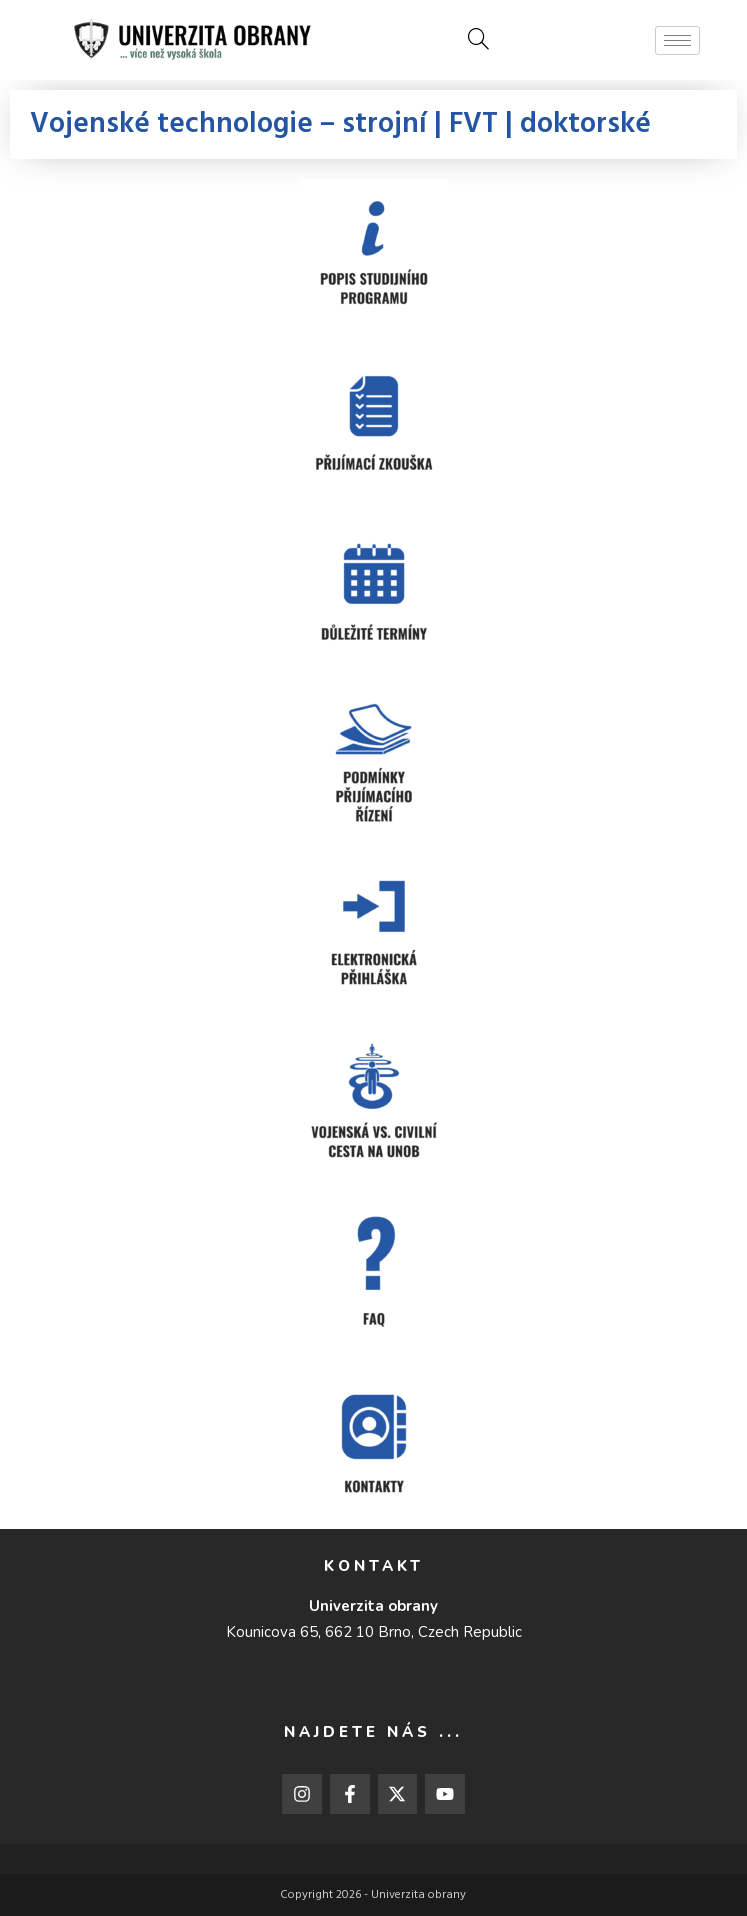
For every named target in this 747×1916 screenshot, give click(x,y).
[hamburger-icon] (677, 40)
